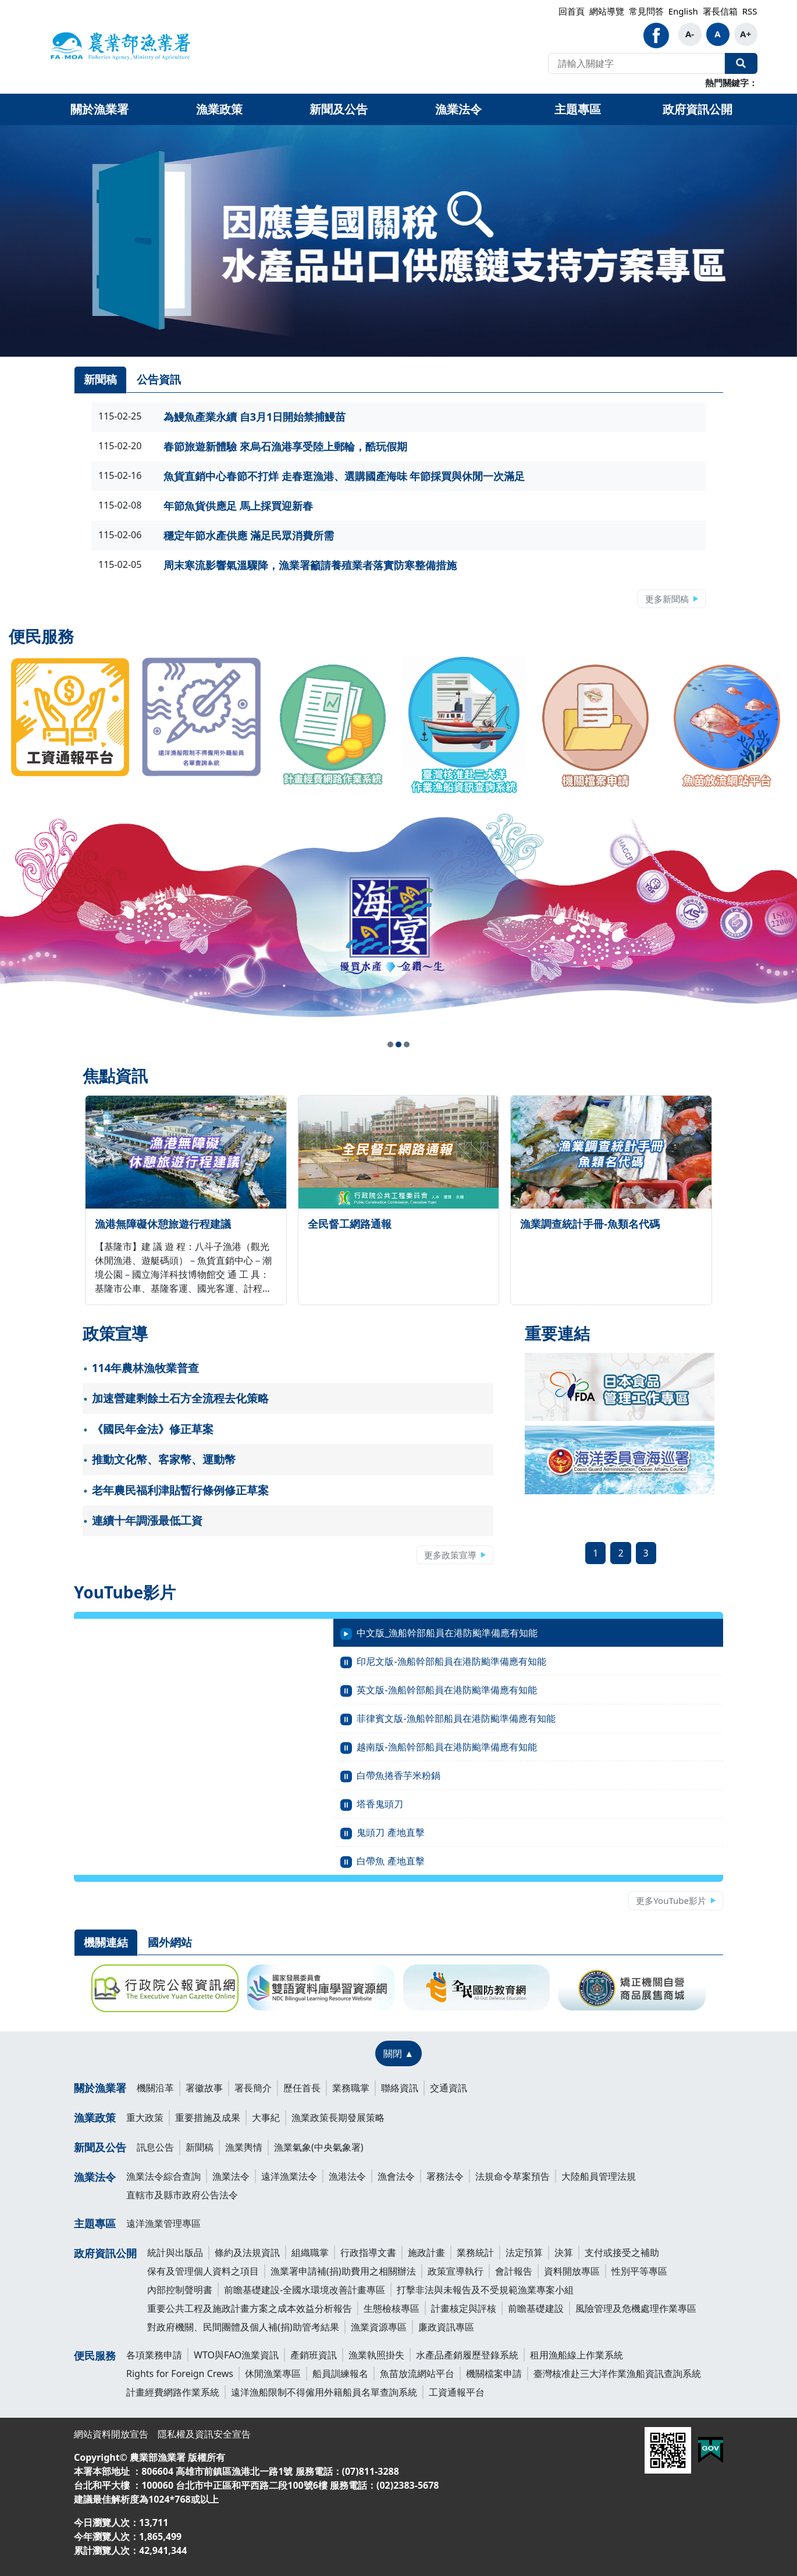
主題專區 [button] (577, 109)
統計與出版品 (175, 2252)
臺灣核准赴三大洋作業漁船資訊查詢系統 (617, 2373)
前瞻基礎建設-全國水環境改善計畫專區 (304, 2289)
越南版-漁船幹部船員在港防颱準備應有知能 (446, 1746)
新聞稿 (200, 2147)
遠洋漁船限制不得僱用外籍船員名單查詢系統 (324, 2392)
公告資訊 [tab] (159, 379)
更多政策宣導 (450, 1555)
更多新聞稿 (667, 599)
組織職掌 (310, 2252)
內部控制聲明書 (179, 2289)
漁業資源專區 (379, 2327)
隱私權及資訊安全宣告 (204, 2434)
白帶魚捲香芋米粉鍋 (398, 1775)
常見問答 (646, 11)
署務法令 (445, 2176)
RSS (749, 11)
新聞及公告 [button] (338, 109)
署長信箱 (720, 11)
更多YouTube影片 (671, 1900)
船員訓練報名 (340, 2373)
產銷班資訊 (313, 2354)
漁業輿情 (243, 2147)
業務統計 (475, 2252)
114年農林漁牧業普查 (146, 1368)
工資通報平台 (457, 2392)
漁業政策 (95, 2117)
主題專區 (95, 2223)
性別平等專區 (639, 2271)
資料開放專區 (572, 2271)
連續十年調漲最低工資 (147, 1520)
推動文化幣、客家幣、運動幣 (164, 1459)
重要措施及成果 (207, 2117)
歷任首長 (302, 2087)
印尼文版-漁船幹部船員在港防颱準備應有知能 (451, 1661)
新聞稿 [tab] (100, 379)
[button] (390, 1044)
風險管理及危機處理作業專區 (635, 2308)
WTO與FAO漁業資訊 (236, 2354)
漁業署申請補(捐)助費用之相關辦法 (343, 2271)
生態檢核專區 (391, 2308)
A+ (745, 34)
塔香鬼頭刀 (380, 1803)
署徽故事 (204, 2087)
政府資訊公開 (105, 2253)
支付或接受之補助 (622, 2252)
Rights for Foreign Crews (179, 2373)
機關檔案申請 (494, 2373)
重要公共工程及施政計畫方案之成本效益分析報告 (249, 2308)
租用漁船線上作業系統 (576, 2354)
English (683, 11)
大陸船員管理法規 (598, 2176)
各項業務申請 (154, 2354)
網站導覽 (606, 11)
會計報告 (513, 2271)
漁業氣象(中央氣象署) (319, 2147)
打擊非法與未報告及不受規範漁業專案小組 (485, 2289)
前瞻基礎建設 (536, 2308)
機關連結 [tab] (106, 1942)
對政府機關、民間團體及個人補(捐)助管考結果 (243, 2327)
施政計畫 (426, 2252)
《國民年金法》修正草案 (153, 1429)
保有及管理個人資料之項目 (203, 2271)
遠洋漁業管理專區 (163, 2223)
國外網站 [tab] (170, 1942)
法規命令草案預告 (512, 2176)
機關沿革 (155, 2087)
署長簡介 (253, 2087)
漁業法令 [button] (458, 109)
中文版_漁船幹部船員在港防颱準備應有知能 (447, 1632)
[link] (398, 241)
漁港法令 (347, 2176)
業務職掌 (350, 2087)
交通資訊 (448, 2087)
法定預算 (524, 2252)
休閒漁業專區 (273, 2373)
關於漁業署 (100, 2088)
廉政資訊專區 (446, 2327)
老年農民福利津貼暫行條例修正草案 (180, 1490)
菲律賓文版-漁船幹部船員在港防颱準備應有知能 (456, 1718)
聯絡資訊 (399, 2087)
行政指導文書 (368, 2252)
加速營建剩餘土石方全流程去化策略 (180, 1398)
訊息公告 (155, 2147)
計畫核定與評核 (463, 2308)
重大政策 (144, 2117)
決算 (563, 2252)
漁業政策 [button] (219, 109)
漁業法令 (95, 2177)
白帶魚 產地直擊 (390, 1860)
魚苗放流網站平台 (417, 2373)
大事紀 (266, 2117)
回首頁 (571, 11)
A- (689, 34)
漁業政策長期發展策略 (338, 2117)
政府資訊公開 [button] (697, 109)
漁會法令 (396, 2176)
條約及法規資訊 (247, 2252)
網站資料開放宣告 (111, 2434)
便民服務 (95, 2355)
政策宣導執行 (455, 2271)
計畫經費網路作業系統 (172, 2392)
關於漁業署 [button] (99, 109)
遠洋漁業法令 (289, 2176)
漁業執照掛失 (376, 2354)
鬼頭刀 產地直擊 (390, 1832)
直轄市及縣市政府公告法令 (182, 2194)
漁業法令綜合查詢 (163, 2176)
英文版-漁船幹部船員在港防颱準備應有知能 (446, 1689)
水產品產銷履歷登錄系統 (467, 2354)
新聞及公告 (100, 2147)
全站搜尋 (741, 63)
